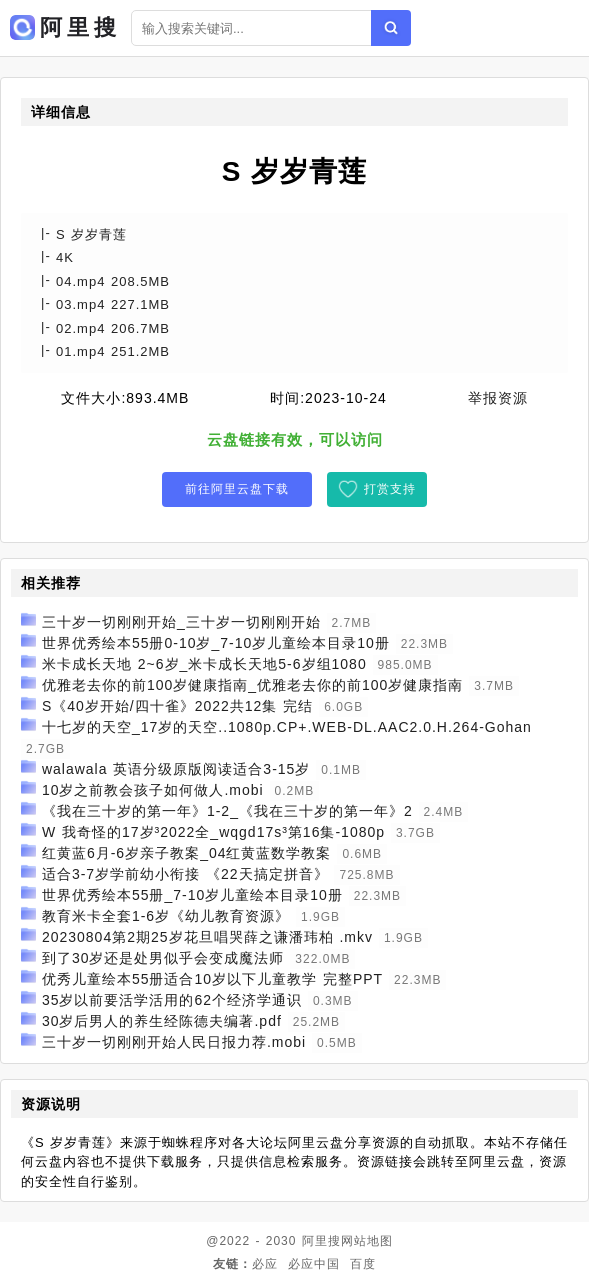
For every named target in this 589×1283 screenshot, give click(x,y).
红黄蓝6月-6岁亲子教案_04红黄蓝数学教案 (187, 853)
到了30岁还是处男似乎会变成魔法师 (163, 958)
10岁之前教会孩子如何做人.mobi (153, 790)
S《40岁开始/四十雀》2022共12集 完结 (177, 706)
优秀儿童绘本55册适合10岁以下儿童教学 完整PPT (212, 979)
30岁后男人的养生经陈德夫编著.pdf (162, 1021)
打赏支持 (390, 489)
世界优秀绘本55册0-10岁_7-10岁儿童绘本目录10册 (216, 643)
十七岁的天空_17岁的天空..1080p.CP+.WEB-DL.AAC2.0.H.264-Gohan (287, 727)
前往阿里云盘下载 (237, 489)
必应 (265, 1264)
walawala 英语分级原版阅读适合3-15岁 (176, 769)
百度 (363, 1264)
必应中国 (314, 1264)
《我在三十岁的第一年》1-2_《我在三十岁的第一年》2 (227, 811)
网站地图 (367, 1241)
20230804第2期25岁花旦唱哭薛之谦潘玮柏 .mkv (207, 937)
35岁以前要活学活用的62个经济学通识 (172, 1000)
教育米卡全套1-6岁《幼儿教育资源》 (166, 916)
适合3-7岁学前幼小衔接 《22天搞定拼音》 (185, 874)
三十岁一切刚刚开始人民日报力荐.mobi (174, 1042)
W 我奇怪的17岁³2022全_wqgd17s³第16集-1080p (213, 832)
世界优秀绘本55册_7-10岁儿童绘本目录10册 (192, 895)
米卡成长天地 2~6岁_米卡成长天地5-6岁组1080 (204, 664)
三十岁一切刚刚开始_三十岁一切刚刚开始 (181, 622)
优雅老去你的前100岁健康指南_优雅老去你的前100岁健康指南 (253, 685)
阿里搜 (321, 1241)
